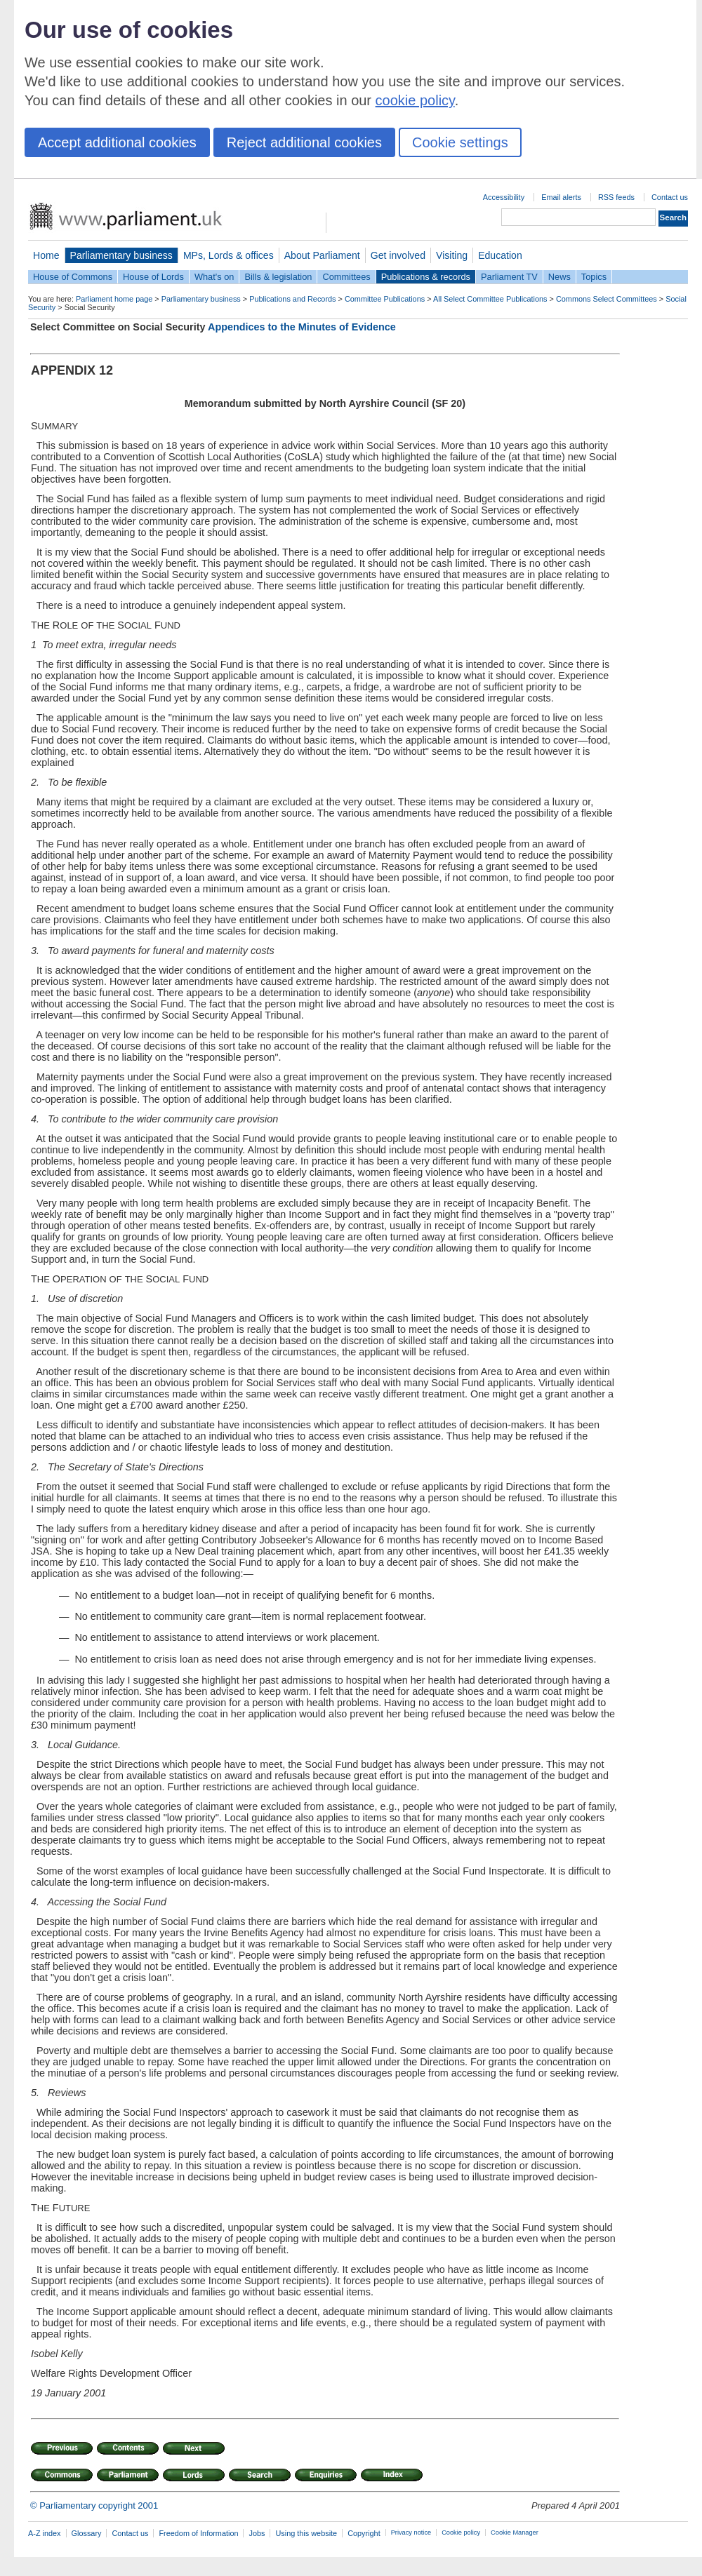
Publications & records (425, 276)
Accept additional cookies (117, 142)
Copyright (363, 2533)
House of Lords (153, 276)
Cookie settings (460, 142)
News (559, 276)
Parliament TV (509, 276)
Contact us (669, 197)
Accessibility (503, 197)
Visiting (452, 255)
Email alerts (561, 197)
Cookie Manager (514, 2532)
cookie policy (415, 100)
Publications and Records (292, 299)
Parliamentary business (121, 255)
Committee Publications (385, 299)
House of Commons (72, 276)
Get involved (398, 255)
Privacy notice (411, 2532)
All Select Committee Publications (490, 299)
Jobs (257, 2533)
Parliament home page (114, 299)
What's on (214, 276)
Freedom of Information (198, 2533)
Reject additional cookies (304, 142)
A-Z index (44, 2533)
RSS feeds (616, 197)
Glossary (87, 2533)
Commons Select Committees (606, 299)
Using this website (306, 2533)
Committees (346, 276)
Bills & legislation (278, 276)
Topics (594, 276)
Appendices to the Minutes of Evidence (302, 327)
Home (46, 255)
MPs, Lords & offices (228, 255)
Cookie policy (461, 2532)
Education (500, 255)
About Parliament (322, 255)
